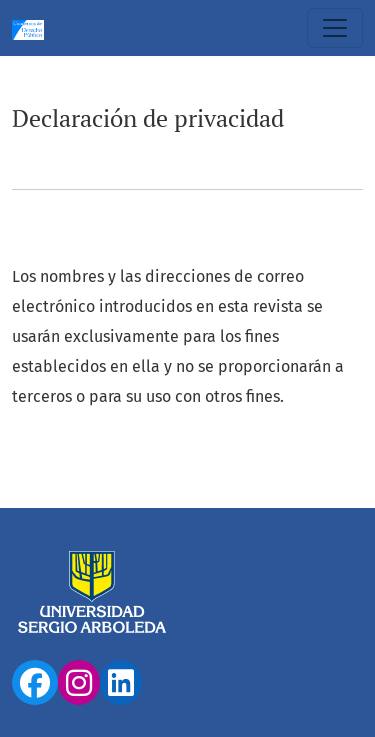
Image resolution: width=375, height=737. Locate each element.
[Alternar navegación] (335, 28)
